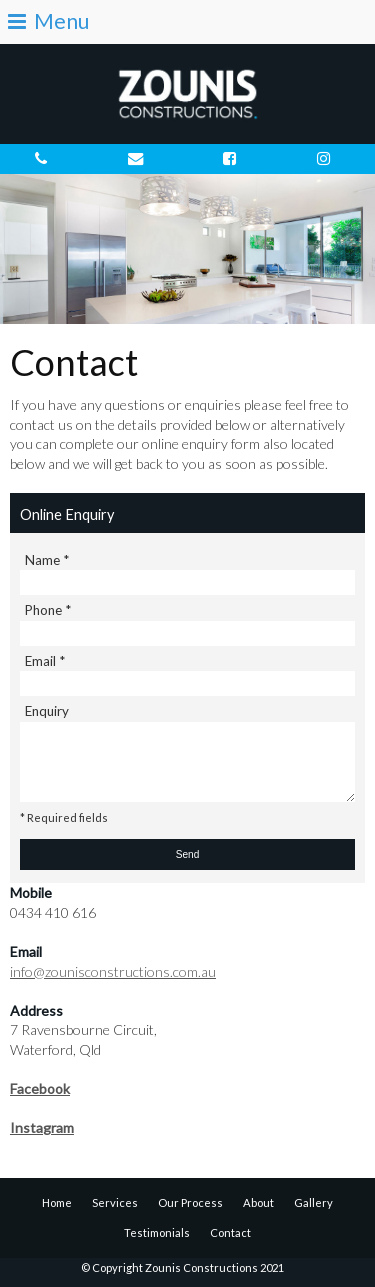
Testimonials (157, 1232)
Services (115, 1202)
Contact (230, 1232)
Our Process (190, 1202)
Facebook (40, 1088)
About (258, 1202)
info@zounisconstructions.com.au (113, 971)
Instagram (42, 1127)
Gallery (313, 1202)
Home (57, 1202)
